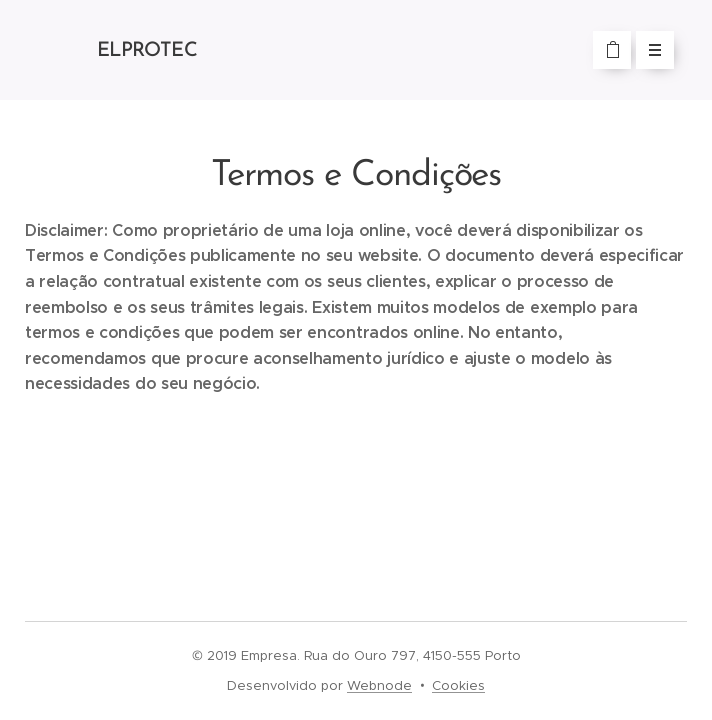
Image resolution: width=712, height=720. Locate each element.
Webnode (379, 685)
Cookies (458, 685)
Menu (648, 50)
